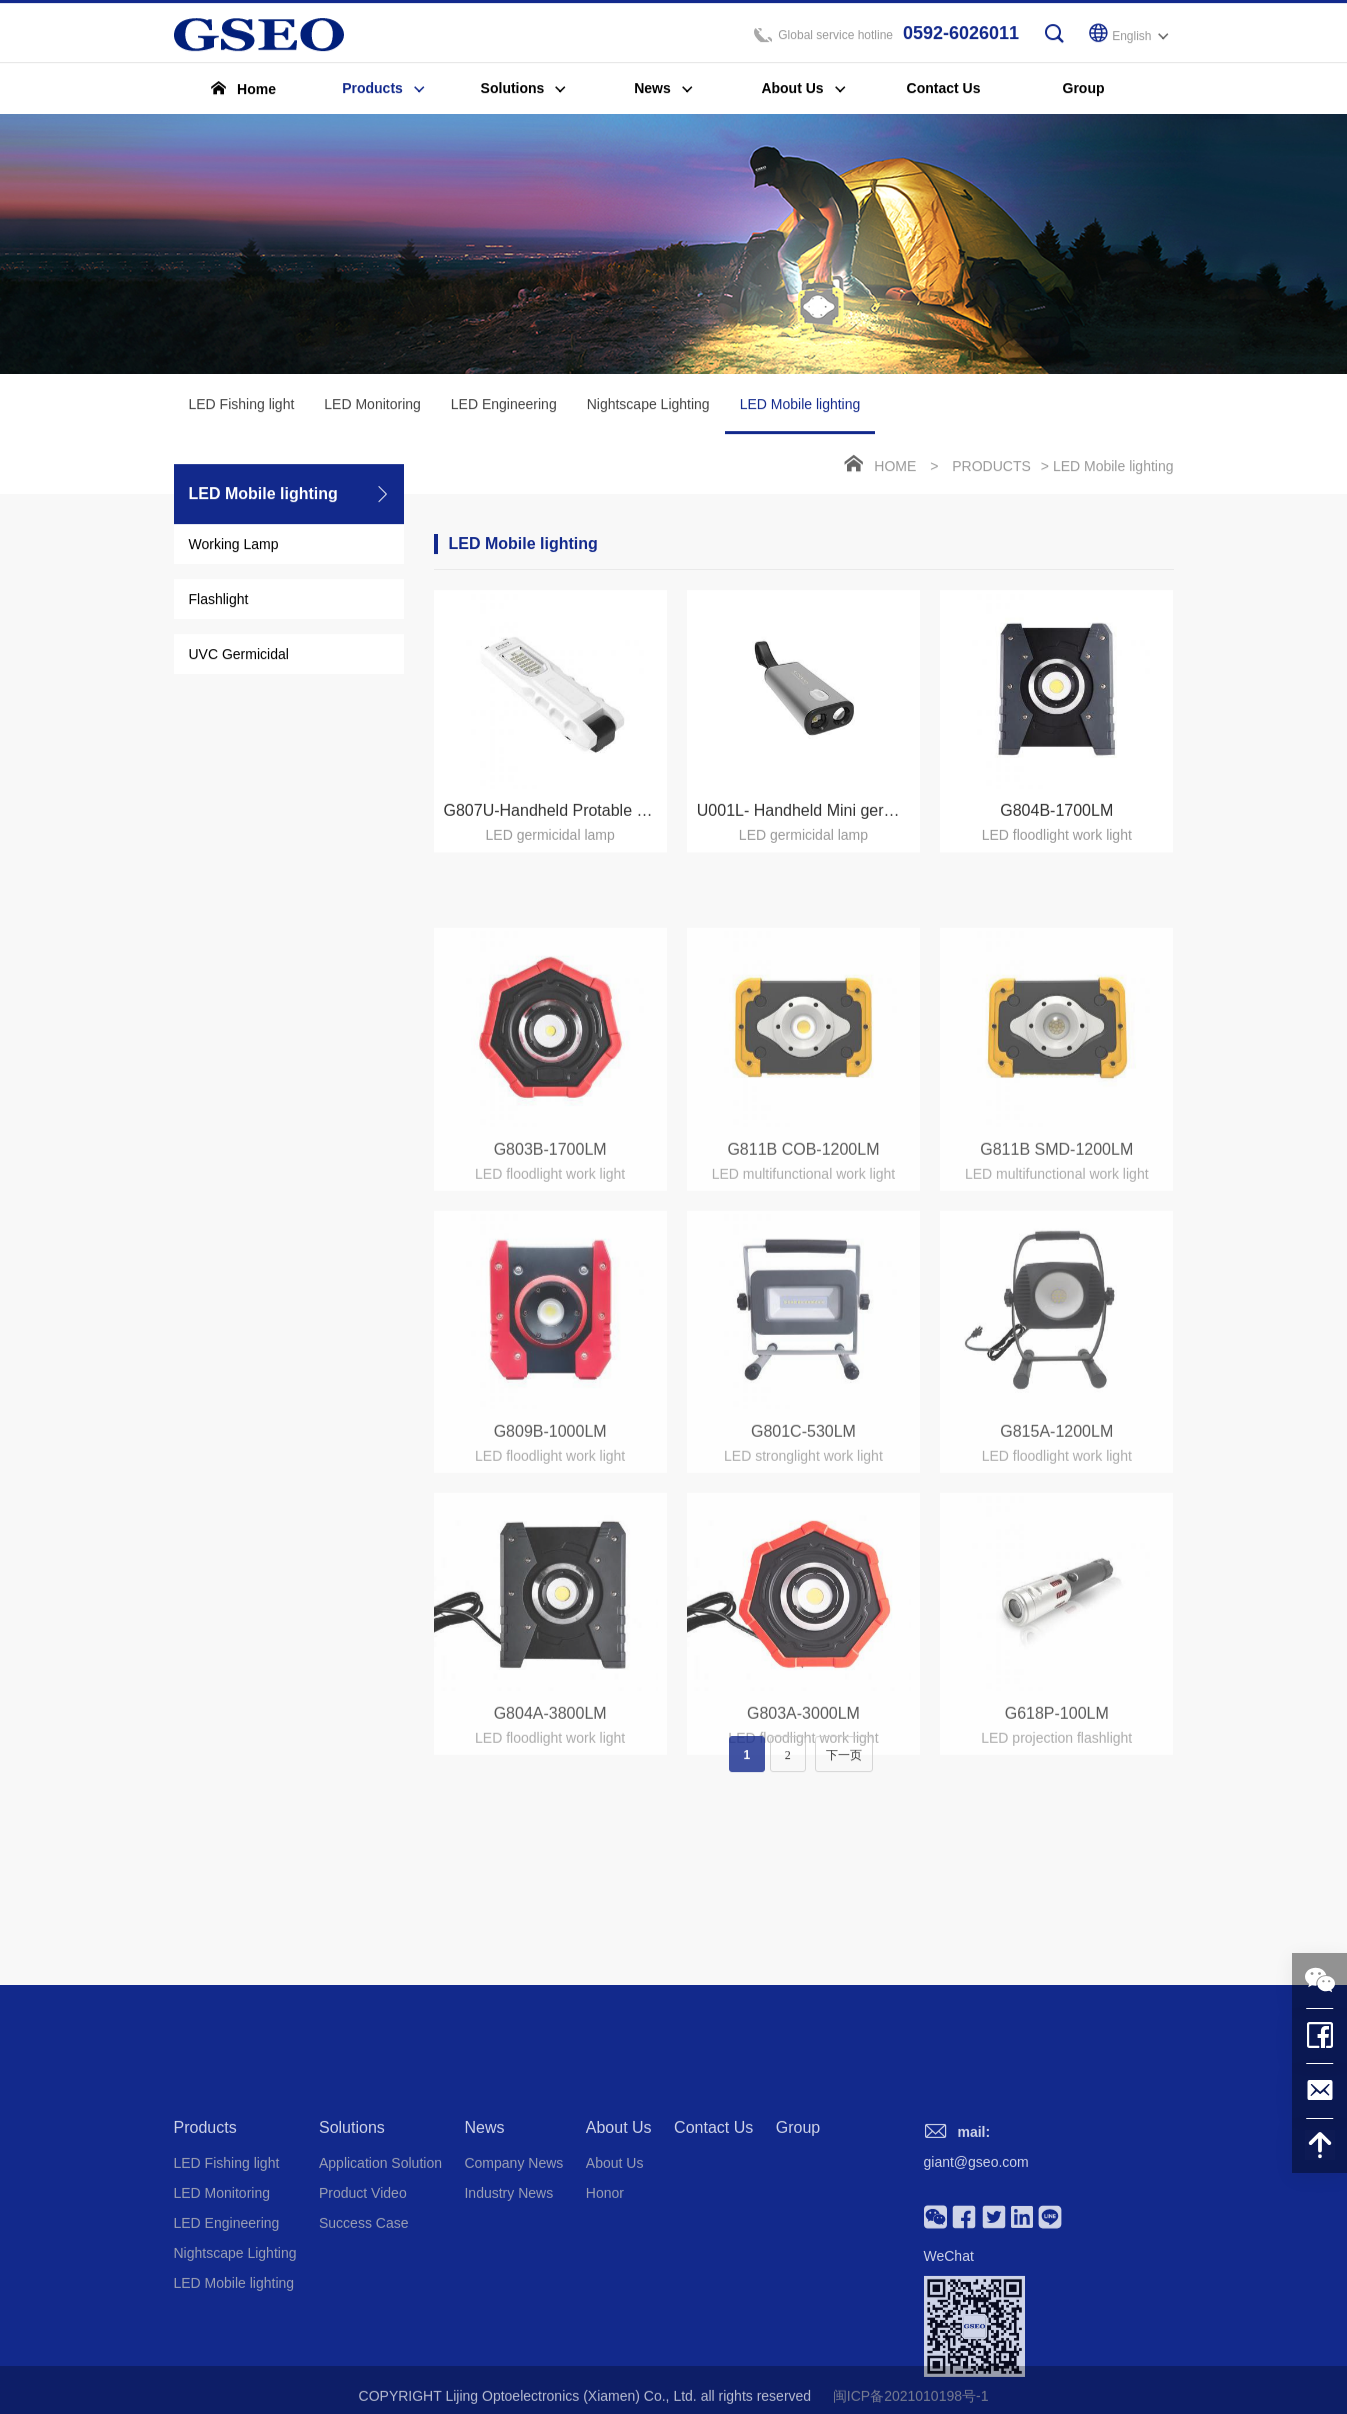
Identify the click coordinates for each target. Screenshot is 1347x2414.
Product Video (363, 2312)
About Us (619, 2246)
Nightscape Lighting (648, 409)
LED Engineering (504, 409)
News (484, 2246)
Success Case (363, 2342)
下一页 (844, 1767)
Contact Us (713, 2246)
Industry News (508, 2312)
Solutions (352, 2246)
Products (991, 471)
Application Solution (380, 2282)
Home (895, 471)
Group (798, 2246)
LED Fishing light (242, 409)
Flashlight (219, 604)
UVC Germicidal (239, 659)
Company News (513, 2282)
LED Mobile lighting (800, 420)
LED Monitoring (372, 409)
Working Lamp (234, 549)
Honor (605, 2312)
